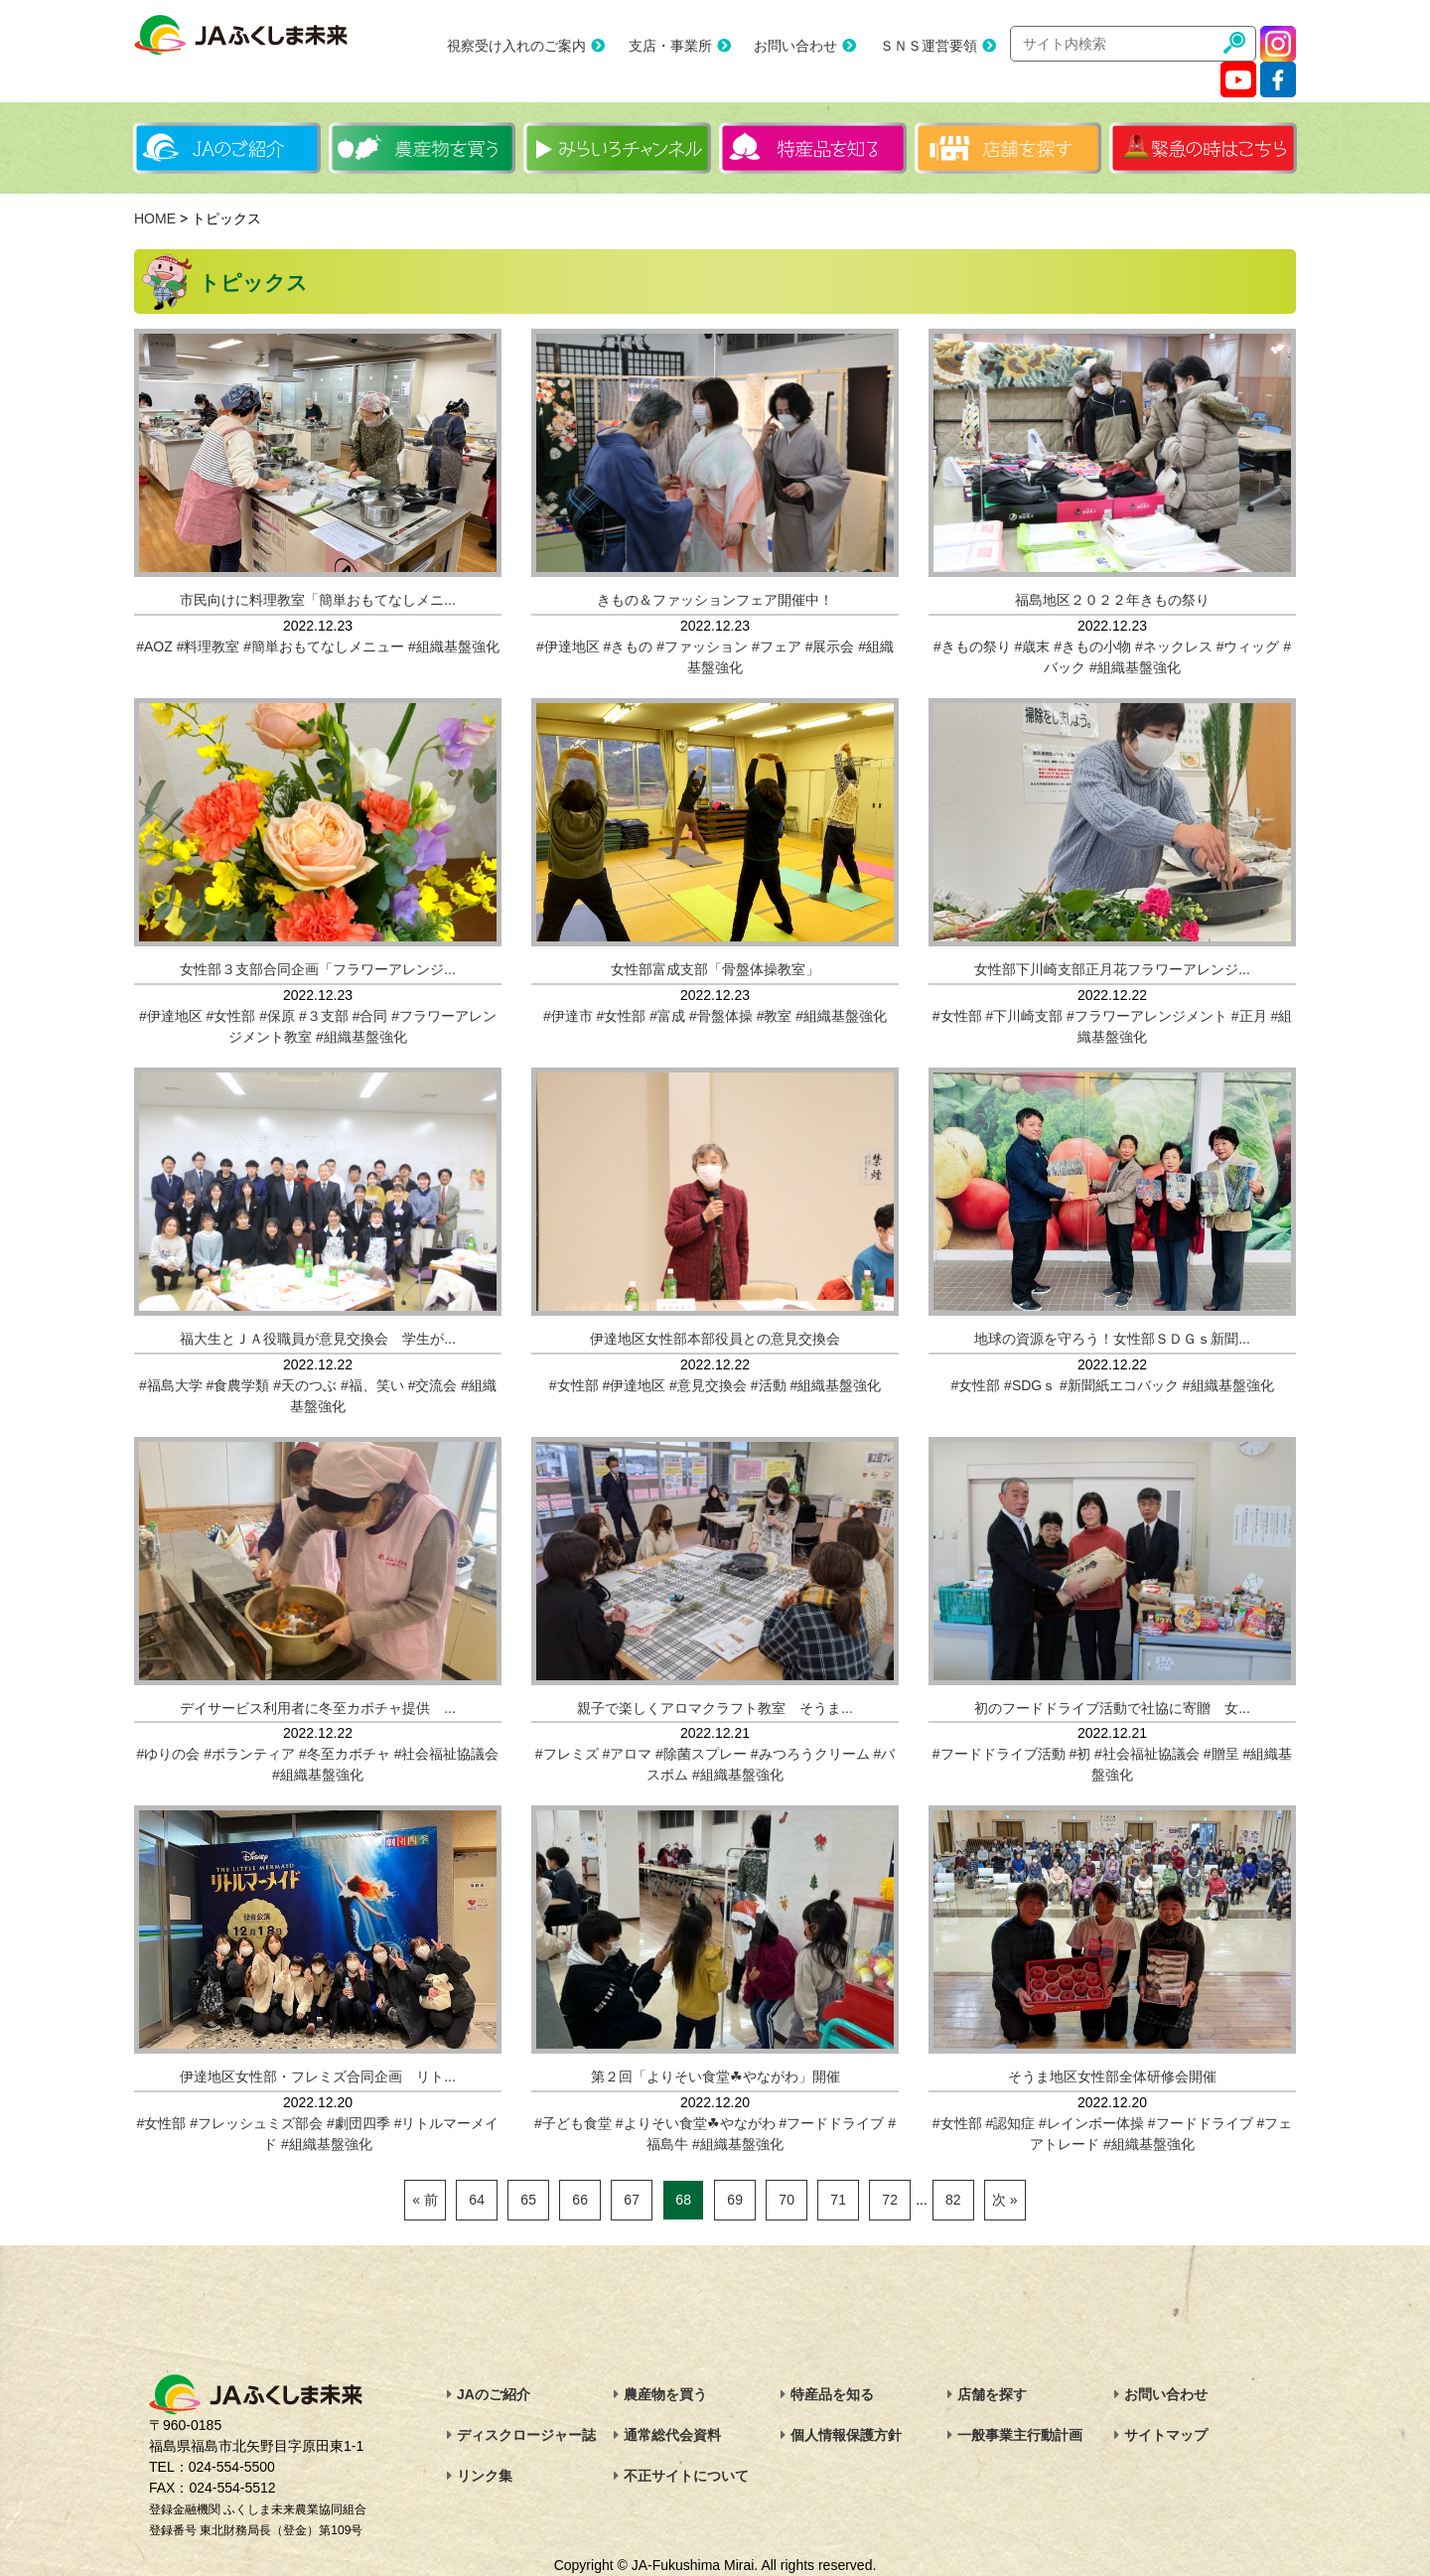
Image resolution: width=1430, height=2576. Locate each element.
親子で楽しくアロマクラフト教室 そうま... (715, 1708)
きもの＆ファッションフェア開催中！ (715, 600)
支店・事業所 (670, 46)
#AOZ (154, 646)
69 (735, 2200)
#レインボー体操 (1091, 2123)
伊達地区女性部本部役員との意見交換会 (715, 1339)
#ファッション (702, 646)
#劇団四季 (358, 2123)
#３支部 (324, 1016)
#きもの (628, 646)
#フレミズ (567, 1754)
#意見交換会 (708, 1385)
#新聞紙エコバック (1119, 1385)
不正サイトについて (686, 2476)
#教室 (774, 1016)
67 (632, 2200)
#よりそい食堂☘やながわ (696, 2123)
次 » (1005, 2200)
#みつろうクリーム (810, 1754)
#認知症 (1010, 2123)
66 (580, 2200)
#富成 (667, 1016)
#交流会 (433, 1385)
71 (838, 2200)
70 (786, 2200)
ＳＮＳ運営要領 (928, 46)
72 (890, 2200)
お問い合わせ (795, 46)
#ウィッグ (1248, 646)
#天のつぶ (305, 1385)
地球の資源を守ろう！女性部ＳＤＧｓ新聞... (1112, 1339)
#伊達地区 (568, 646)
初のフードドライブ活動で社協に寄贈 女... (1112, 1708)
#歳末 (1033, 646)
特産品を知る (832, 2394)
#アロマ (626, 1754)
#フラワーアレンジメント (1147, 1016)
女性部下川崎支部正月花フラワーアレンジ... (1112, 969)
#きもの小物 (1092, 646)
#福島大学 (171, 1385)
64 (477, 2200)
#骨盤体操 (721, 1016)
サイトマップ (1166, 2435)
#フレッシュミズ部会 (256, 2123)
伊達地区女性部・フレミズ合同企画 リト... (318, 2076)
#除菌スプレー (701, 1754)
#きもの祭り (972, 646)
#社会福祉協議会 (447, 1754)
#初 (1079, 1754)
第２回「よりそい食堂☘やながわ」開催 (715, 2076)
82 (953, 2200)
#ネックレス (1174, 646)
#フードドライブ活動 (999, 1754)
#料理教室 (208, 646)
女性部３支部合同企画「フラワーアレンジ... (318, 969)
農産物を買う (665, 2394)
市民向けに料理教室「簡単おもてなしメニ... (318, 600)
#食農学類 (238, 1385)
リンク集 (484, 2476)
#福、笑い (372, 1385)
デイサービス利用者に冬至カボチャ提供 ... (318, 1708)
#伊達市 (568, 1016)
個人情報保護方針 (846, 2435)
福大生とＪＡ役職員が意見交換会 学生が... (318, 1339)
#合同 (370, 1016)
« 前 (425, 2200)
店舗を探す (992, 2394)
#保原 (277, 1016)
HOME (155, 218)
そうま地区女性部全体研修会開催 (1112, 2076)
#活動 (768, 1385)
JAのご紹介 (493, 2394)
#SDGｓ (1030, 1385)
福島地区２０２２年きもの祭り (1112, 600)
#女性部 (231, 1016)
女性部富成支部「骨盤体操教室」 (715, 969)
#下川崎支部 (1024, 1016)
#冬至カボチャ (344, 1754)
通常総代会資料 (672, 2435)
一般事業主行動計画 (1019, 2435)
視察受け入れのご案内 (516, 46)
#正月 (1249, 1016)
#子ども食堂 (573, 2123)
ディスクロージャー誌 (526, 2435)
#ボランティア (249, 1754)
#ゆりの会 (169, 1754)
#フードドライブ (831, 2123)
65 (528, 2200)
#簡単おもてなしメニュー (323, 646)
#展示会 (830, 646)
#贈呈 (1221, 1754)
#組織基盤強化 (454, 646)
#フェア (776, 646)
